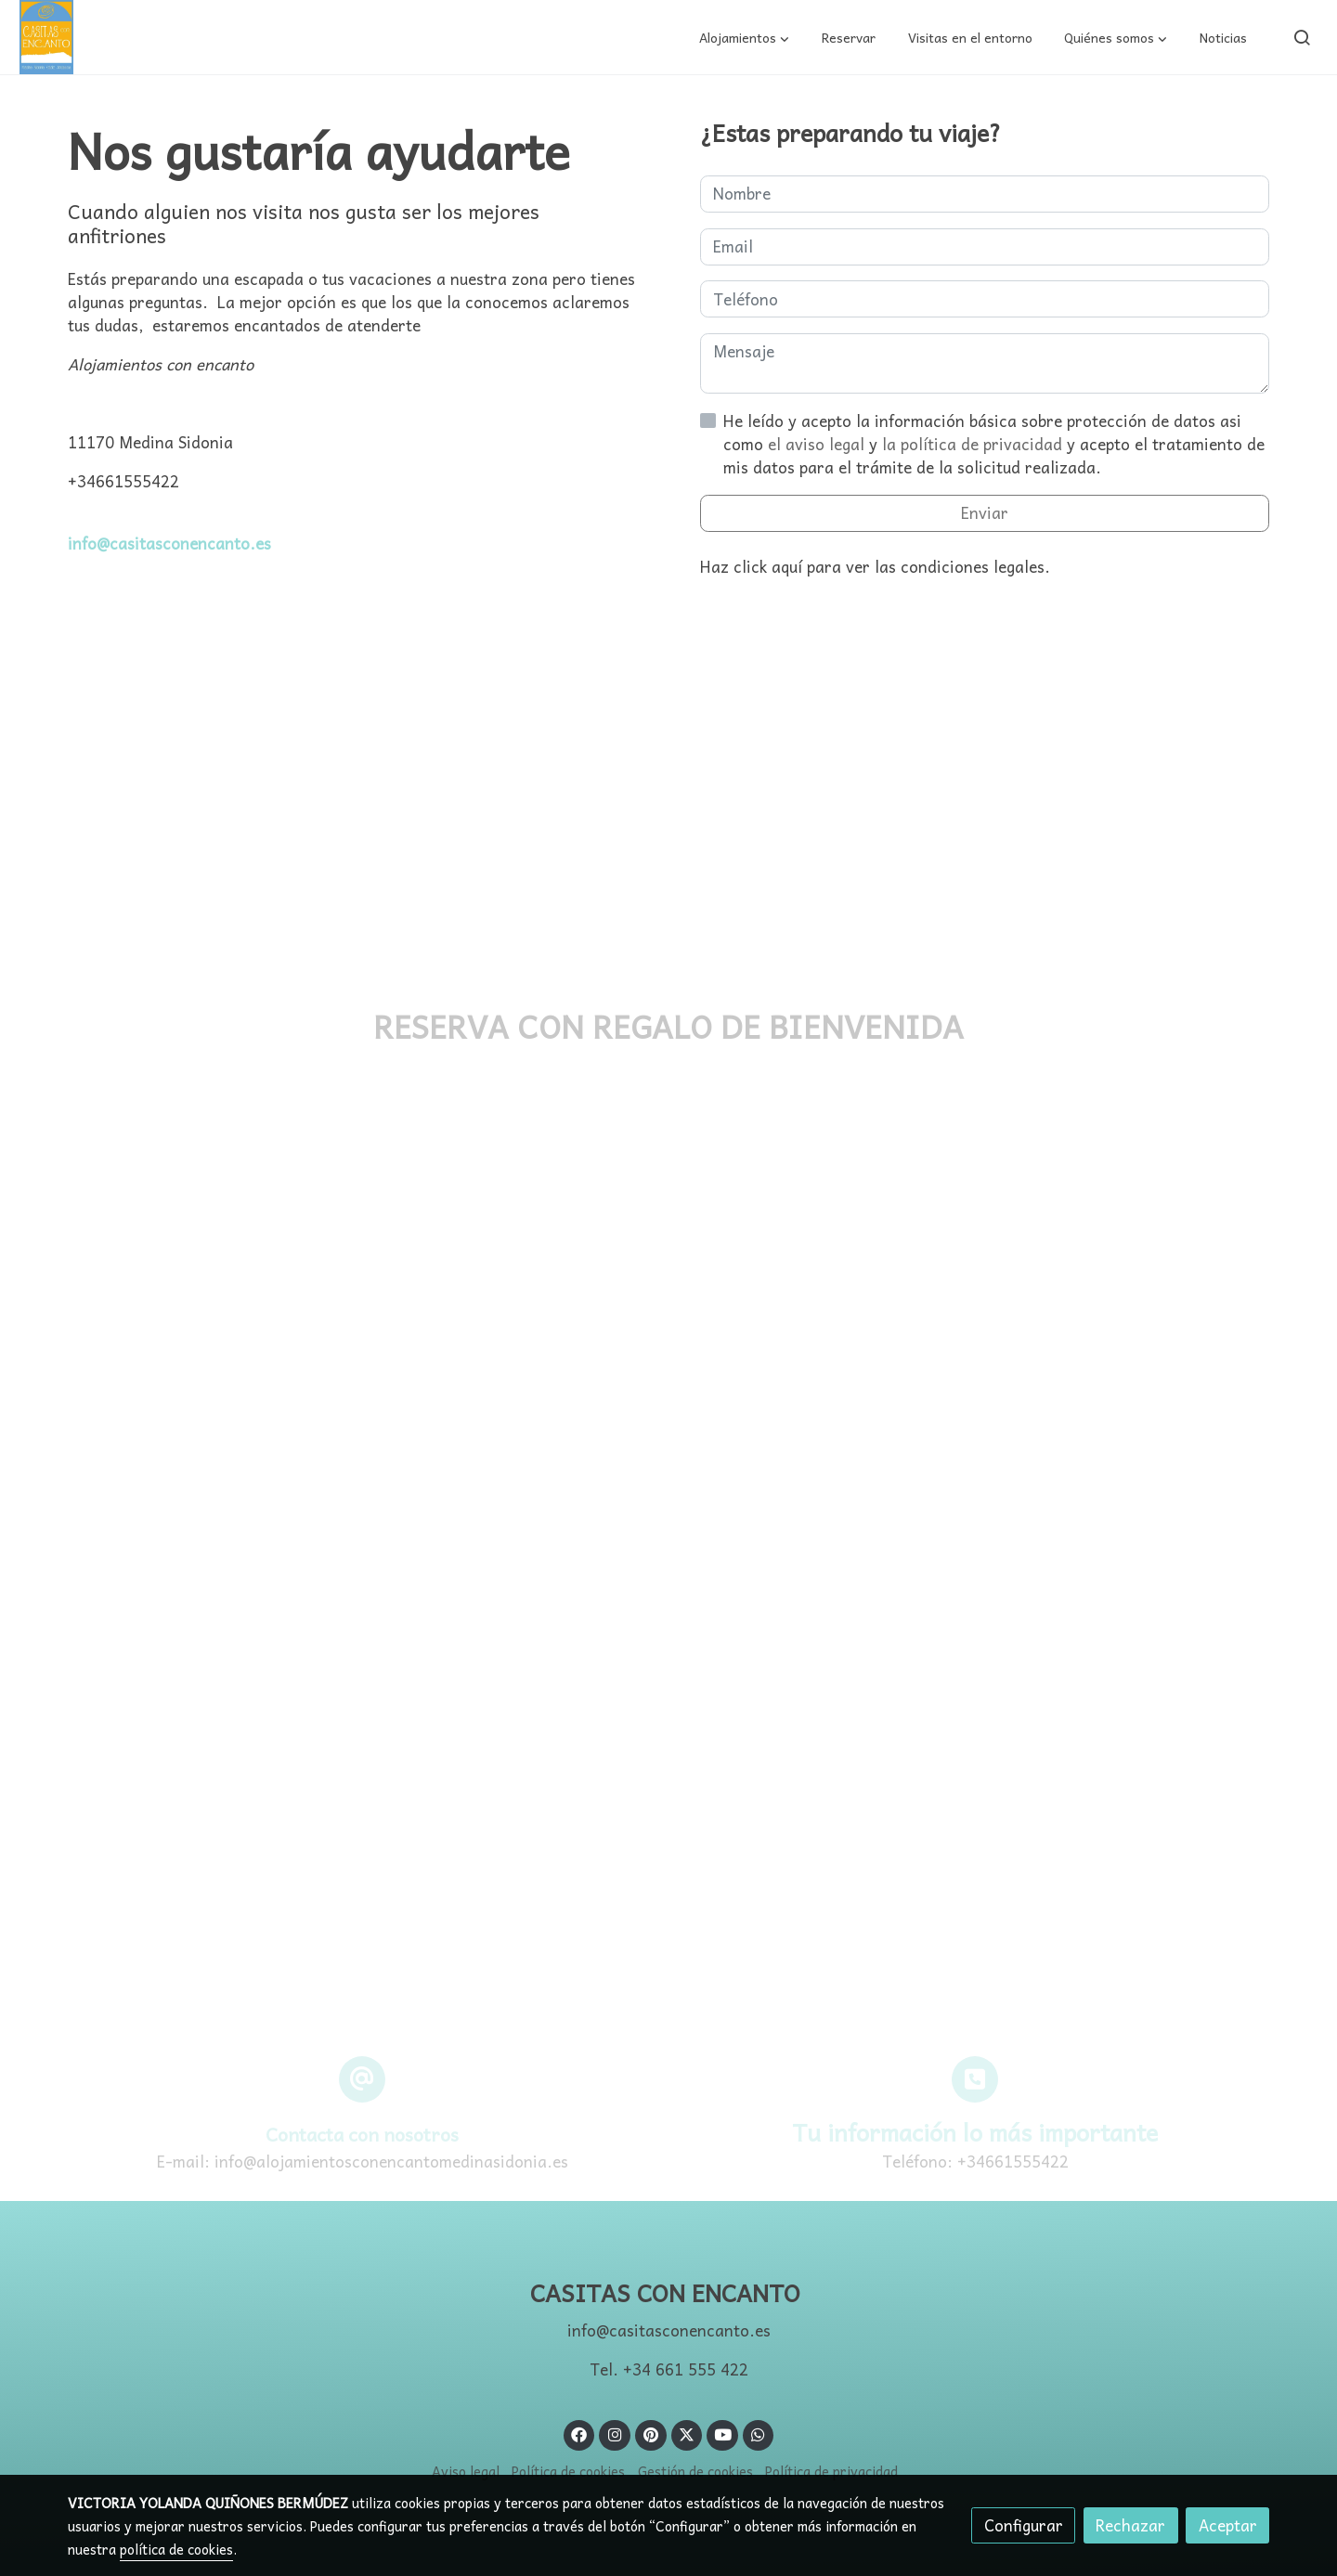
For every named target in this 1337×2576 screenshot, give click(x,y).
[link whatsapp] (758, 2433)
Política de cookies (568, 2471)
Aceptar (1228, 2525)
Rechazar (1130, 2525)
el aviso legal (818, 444)
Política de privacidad (831, 2471)
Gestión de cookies (695, 2471)
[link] (46, 37)
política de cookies (176, 2549)
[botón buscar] (1301, 37)
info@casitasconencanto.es (169, 543)
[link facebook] (579, 2433)
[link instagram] (615, 2433)
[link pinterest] (650, 2433)
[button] (744, 37)
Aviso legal (466, 2471)
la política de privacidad (974, 444)
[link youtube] (723, 2433)
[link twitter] (687, 2433)
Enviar (984, 512)
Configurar (1023, 2525)
